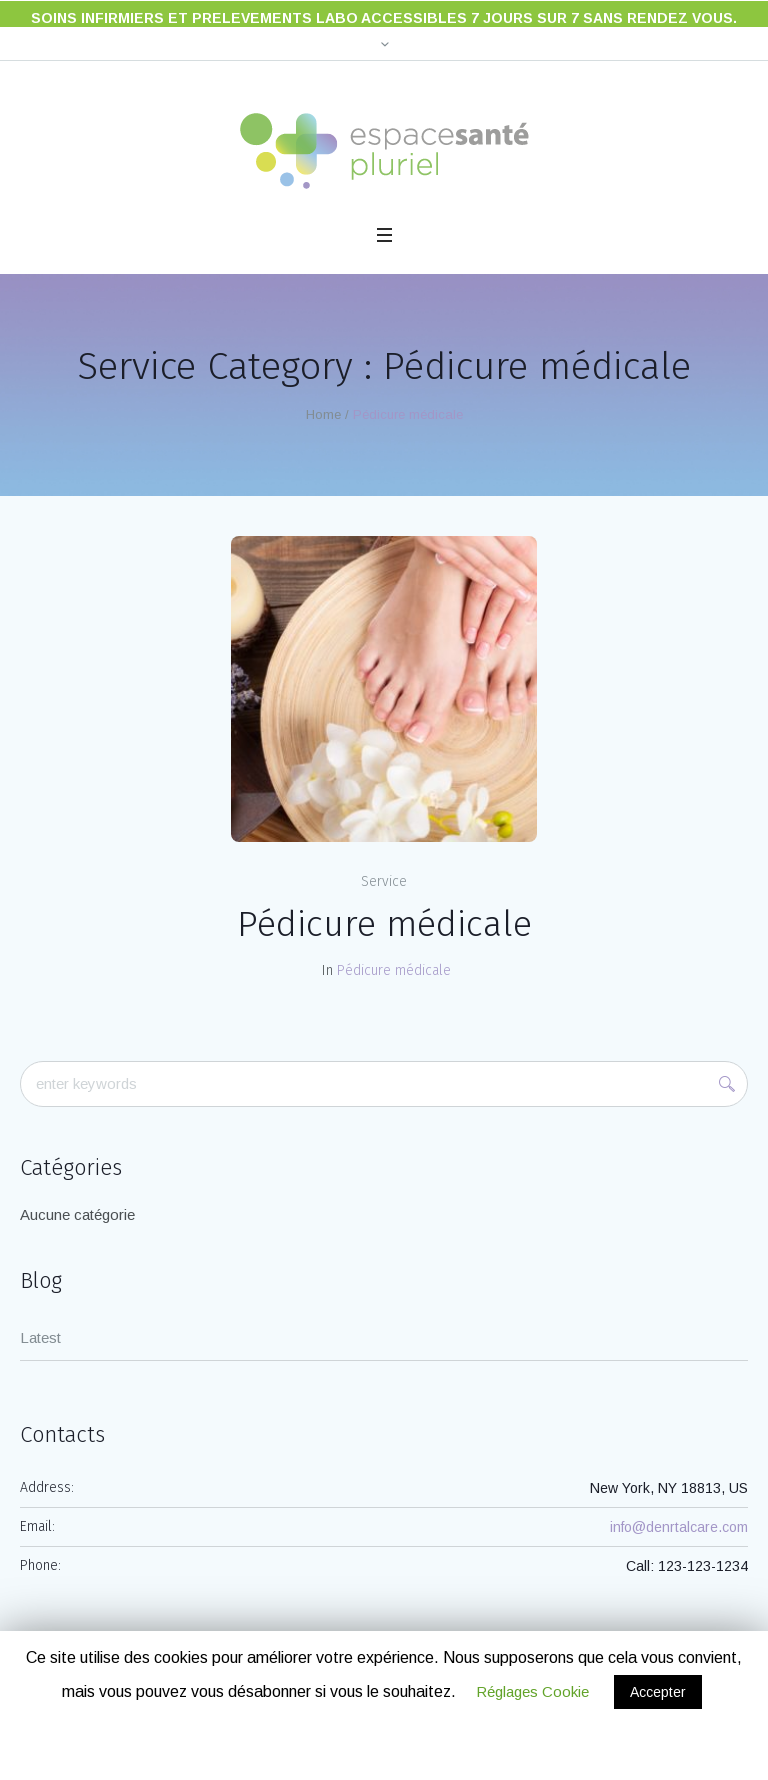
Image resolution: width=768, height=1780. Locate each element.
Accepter (658, 1692)
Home (323, 400)
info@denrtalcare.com (679, 1513)
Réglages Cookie (532, 1691)
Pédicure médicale (384, 910)
